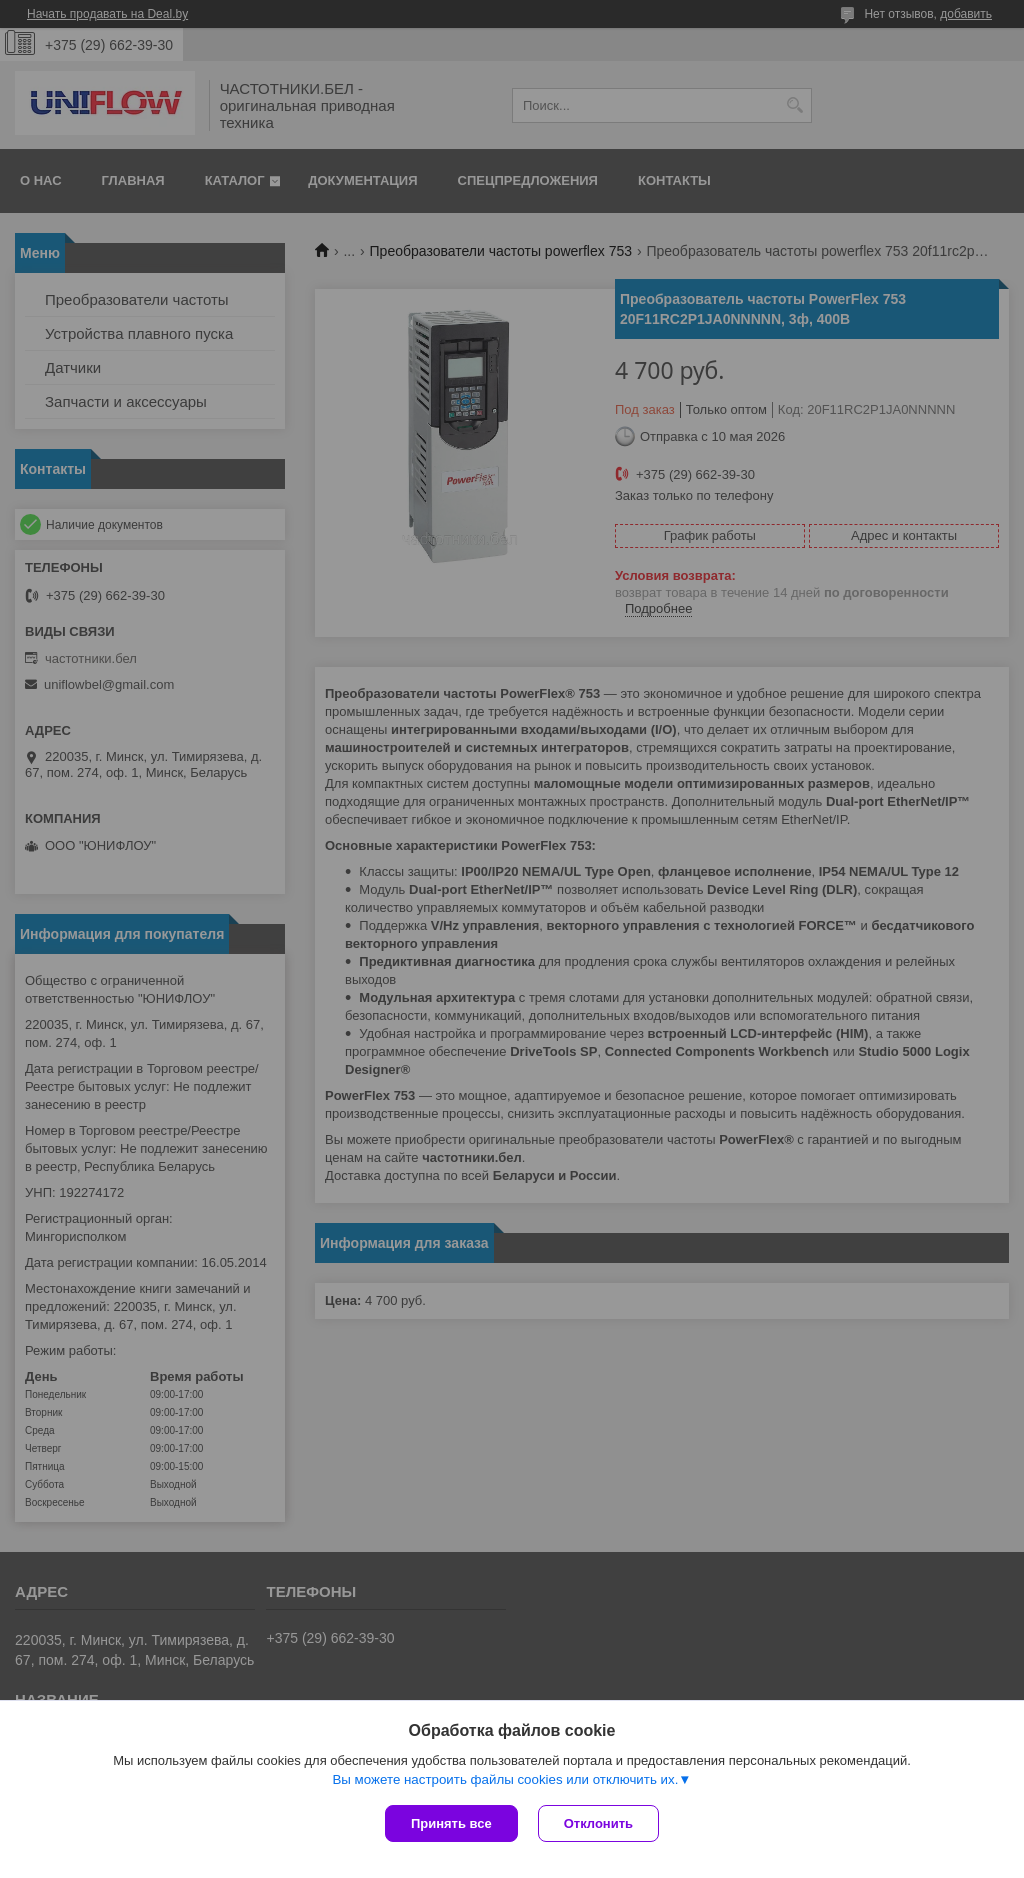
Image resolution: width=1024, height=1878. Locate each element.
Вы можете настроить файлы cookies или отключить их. (505, 1779)
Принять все (451, 1823)
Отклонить (598, 1823)
